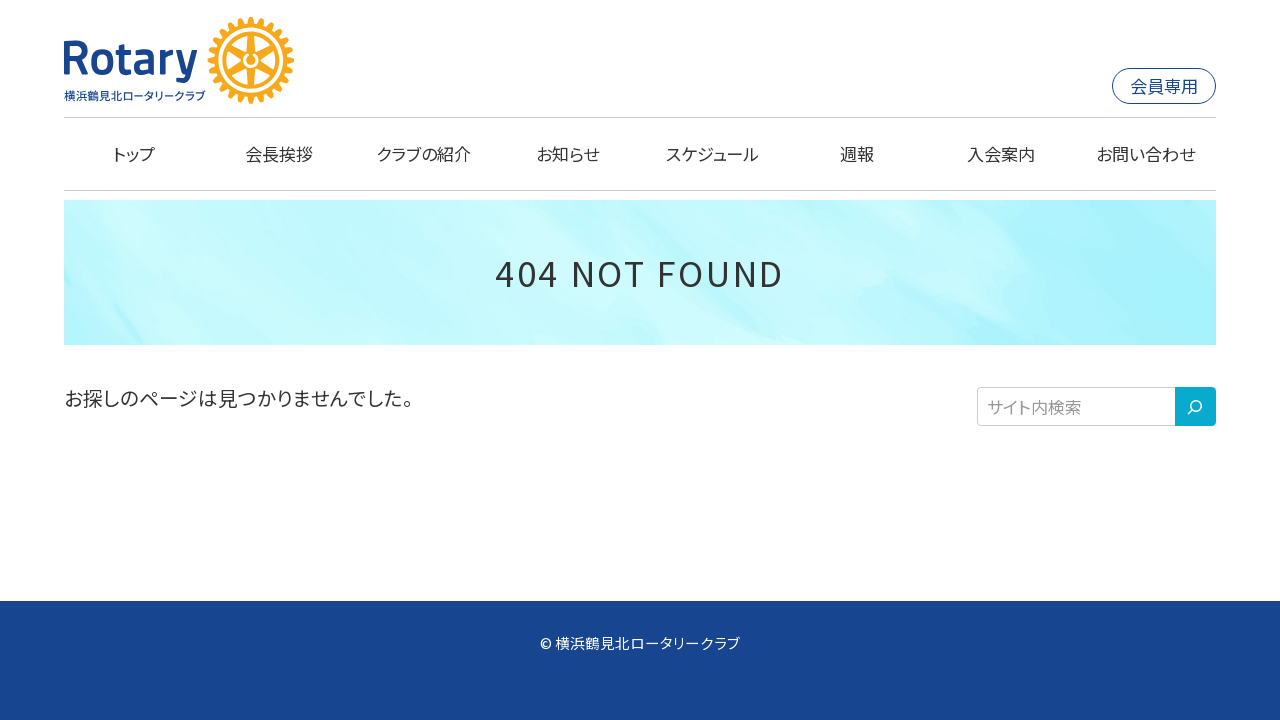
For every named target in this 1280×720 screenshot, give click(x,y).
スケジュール (712, 153)
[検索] (1195, 406)
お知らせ (567, 153)
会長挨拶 (279, 153)
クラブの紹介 (423, 153)
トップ (134, 153)
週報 (857, 153)
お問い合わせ (1145, 153)
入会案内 (1001, 153)
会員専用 (1164, 85)
